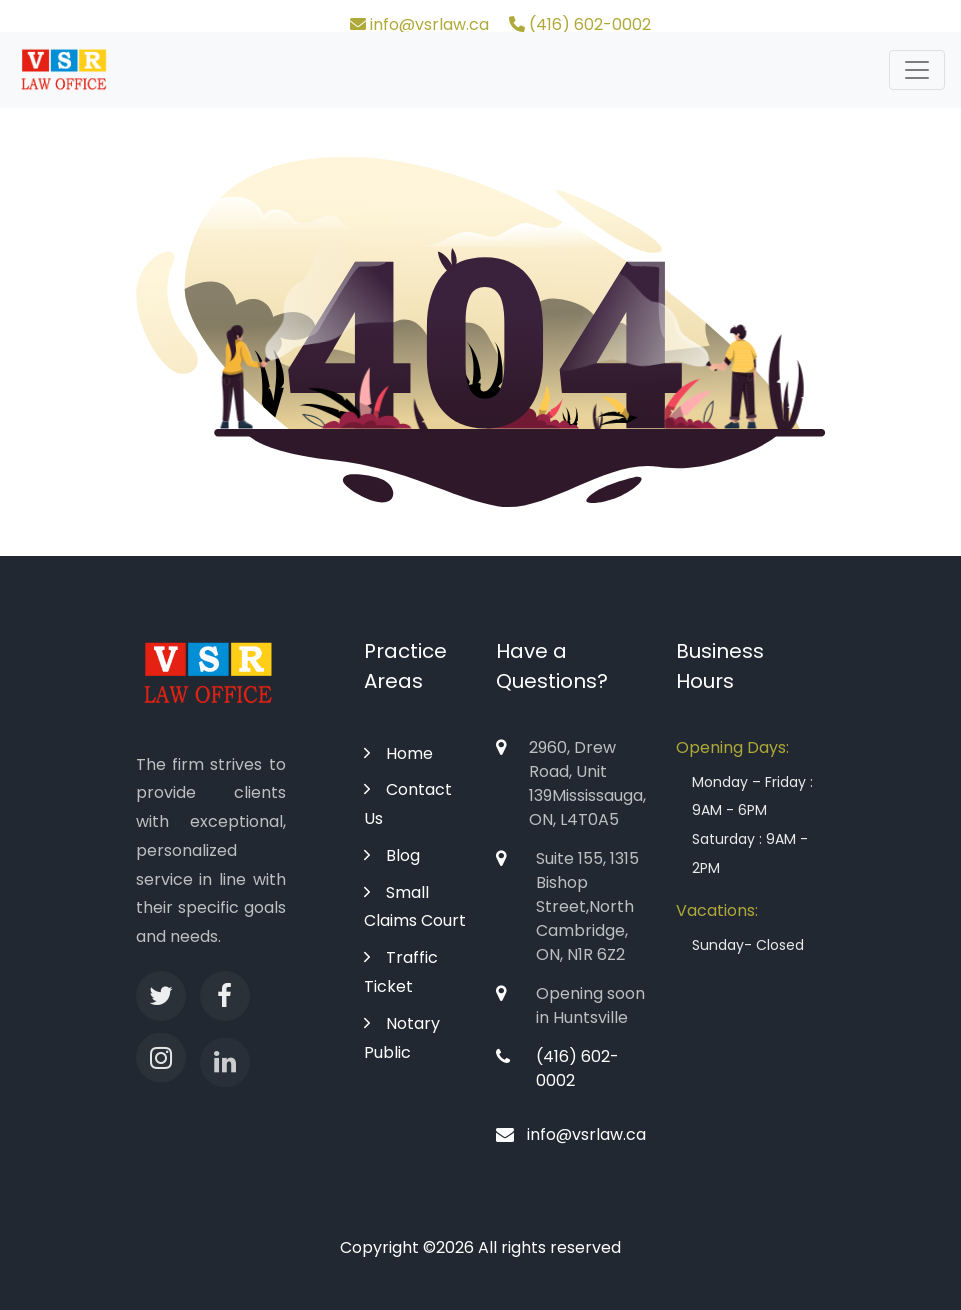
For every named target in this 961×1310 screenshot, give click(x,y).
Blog (392, 855)
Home (398, 753)
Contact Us (408, 804)
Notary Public (402, 1038)
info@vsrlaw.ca (419, 24)
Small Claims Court (415, 907)
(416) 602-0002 (580, 24)
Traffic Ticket (401, 972)
